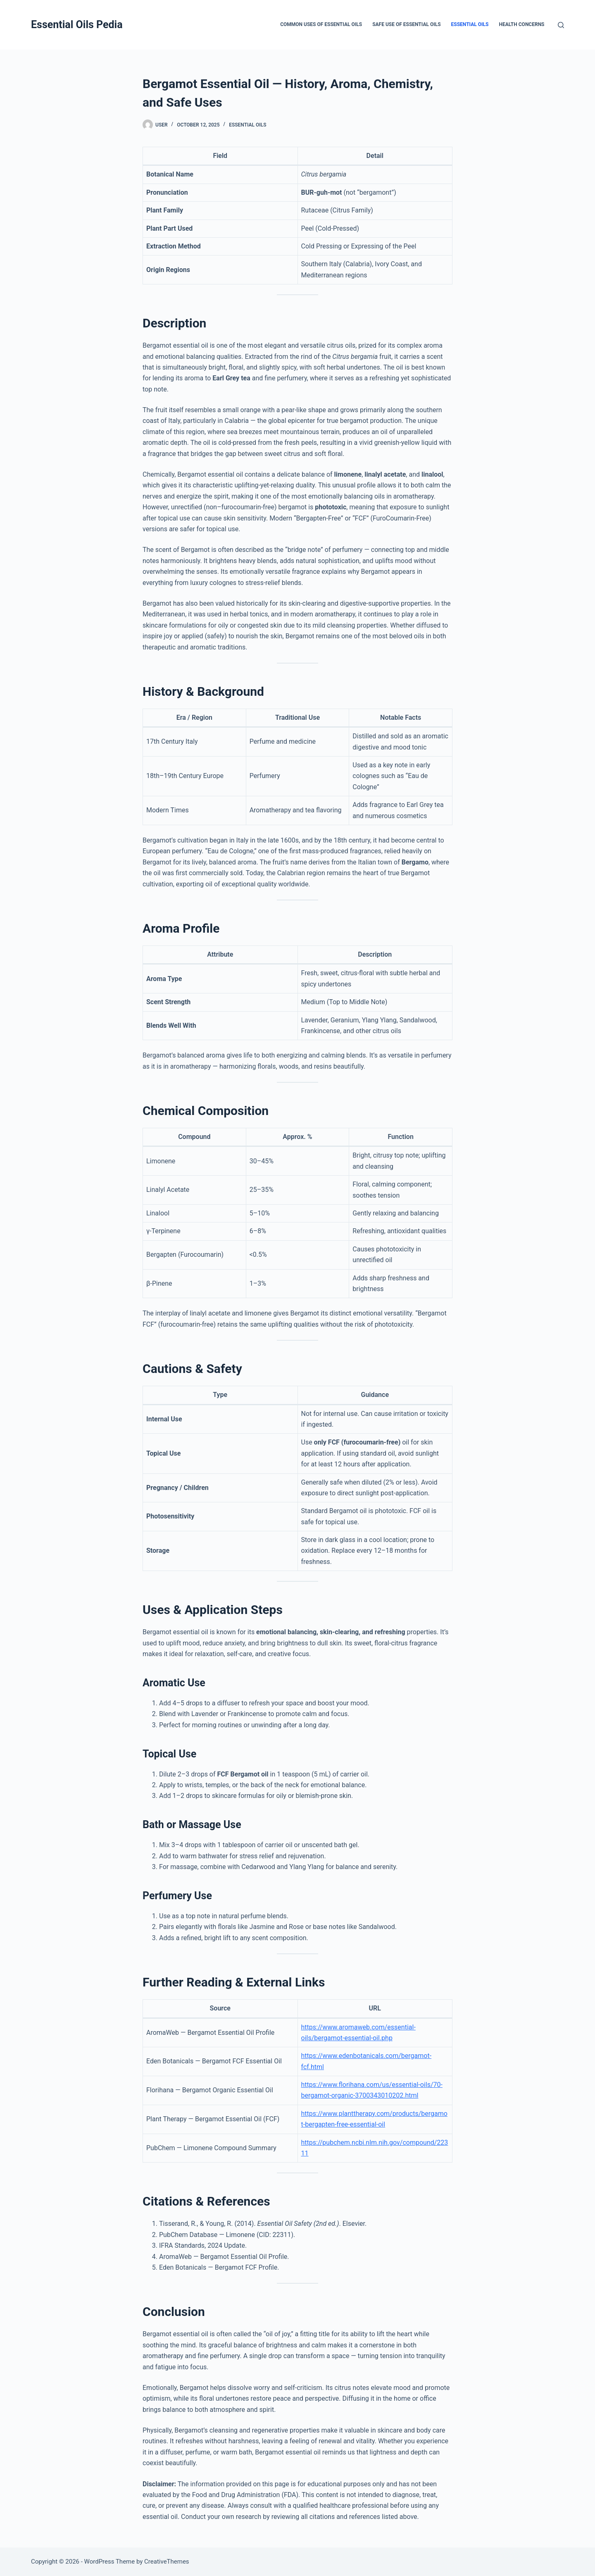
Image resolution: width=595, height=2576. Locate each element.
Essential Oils (470, 24)
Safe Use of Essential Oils (406, 24)
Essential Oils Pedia (77, 25)
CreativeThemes (166, 2561)
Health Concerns (521, 24)
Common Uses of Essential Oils (321, 24)
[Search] (561, 25)
